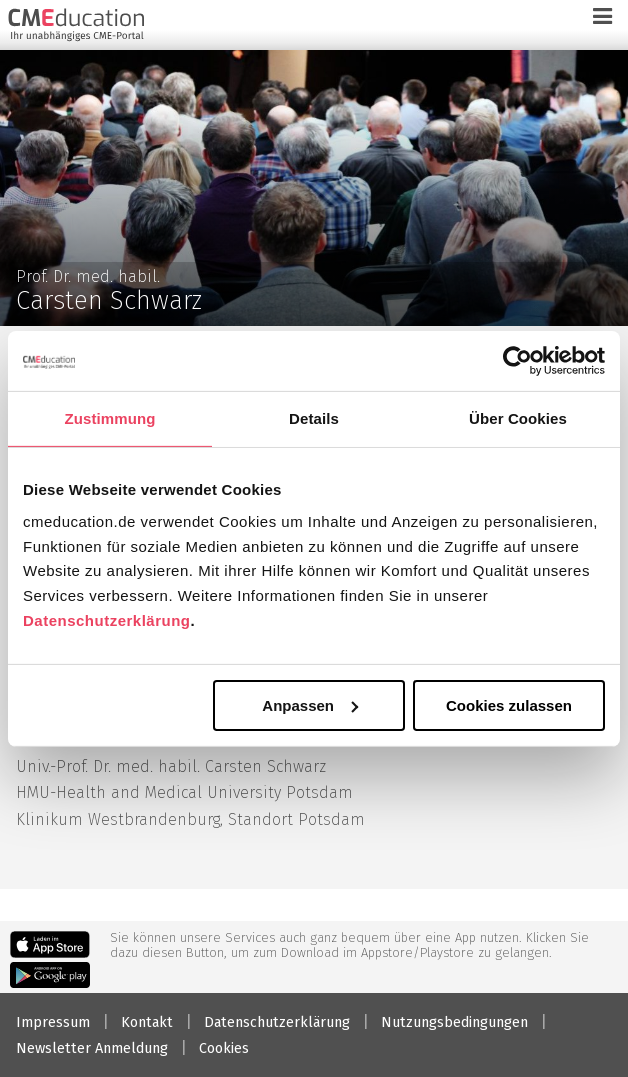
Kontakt (147, 1022)
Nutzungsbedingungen (454, 1022)
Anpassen (310, 704)
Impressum (53, 1022)
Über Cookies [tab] (518, 417)
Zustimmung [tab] (110, 417)
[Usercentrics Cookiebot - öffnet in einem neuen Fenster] (517, 360)
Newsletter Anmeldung (92, 1048)
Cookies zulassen (509, 704)
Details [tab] (314, 417)
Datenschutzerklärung (107, 620)
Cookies (224, 1048)
